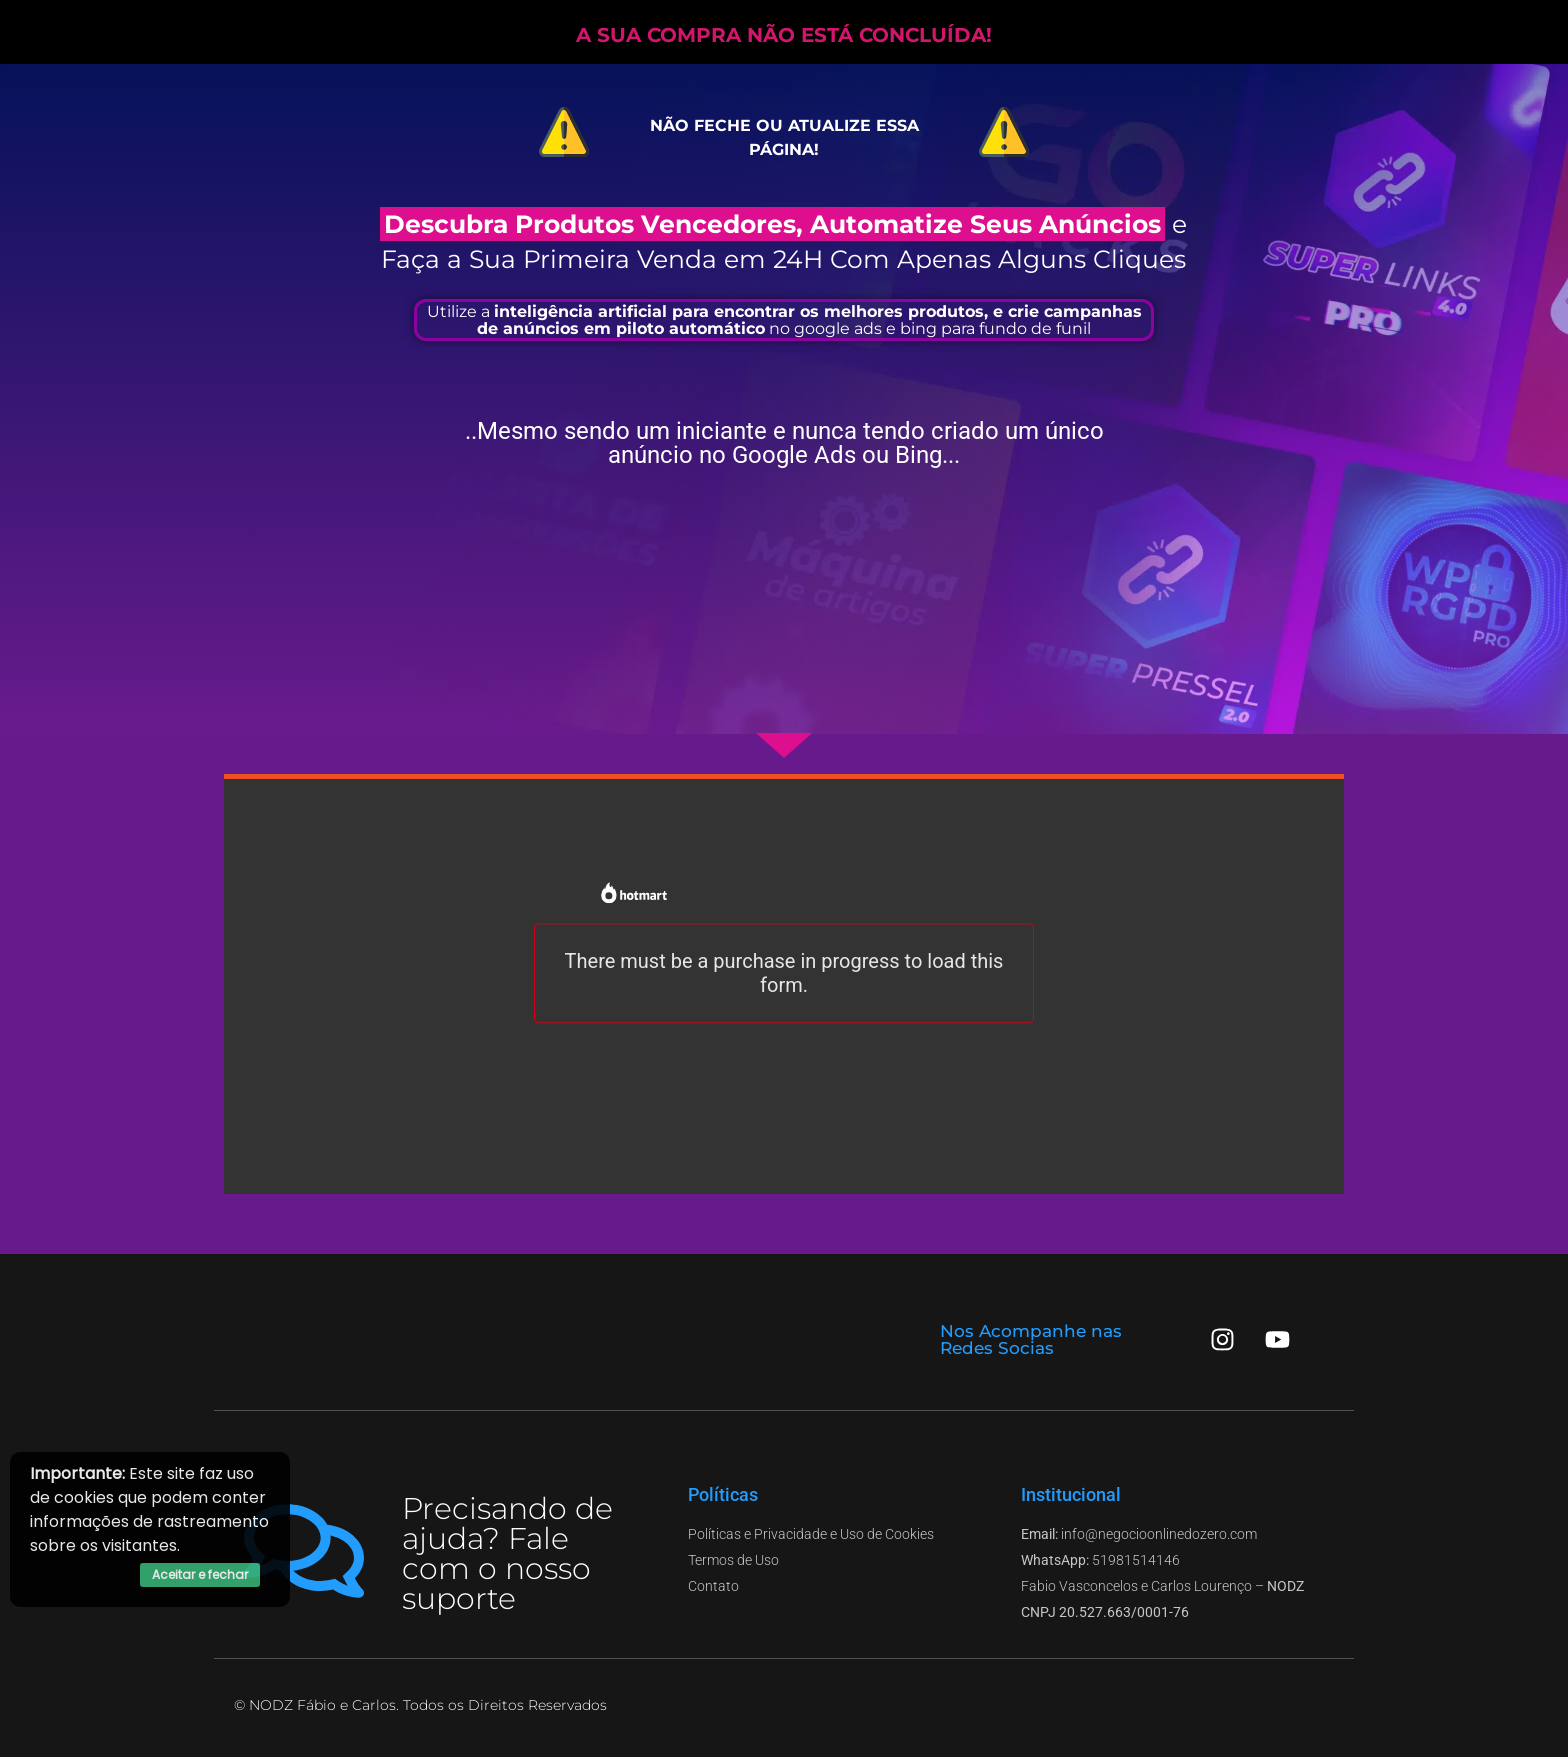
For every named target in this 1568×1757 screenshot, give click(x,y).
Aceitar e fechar (200, 1574)
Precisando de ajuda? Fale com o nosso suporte (507, 1553)
